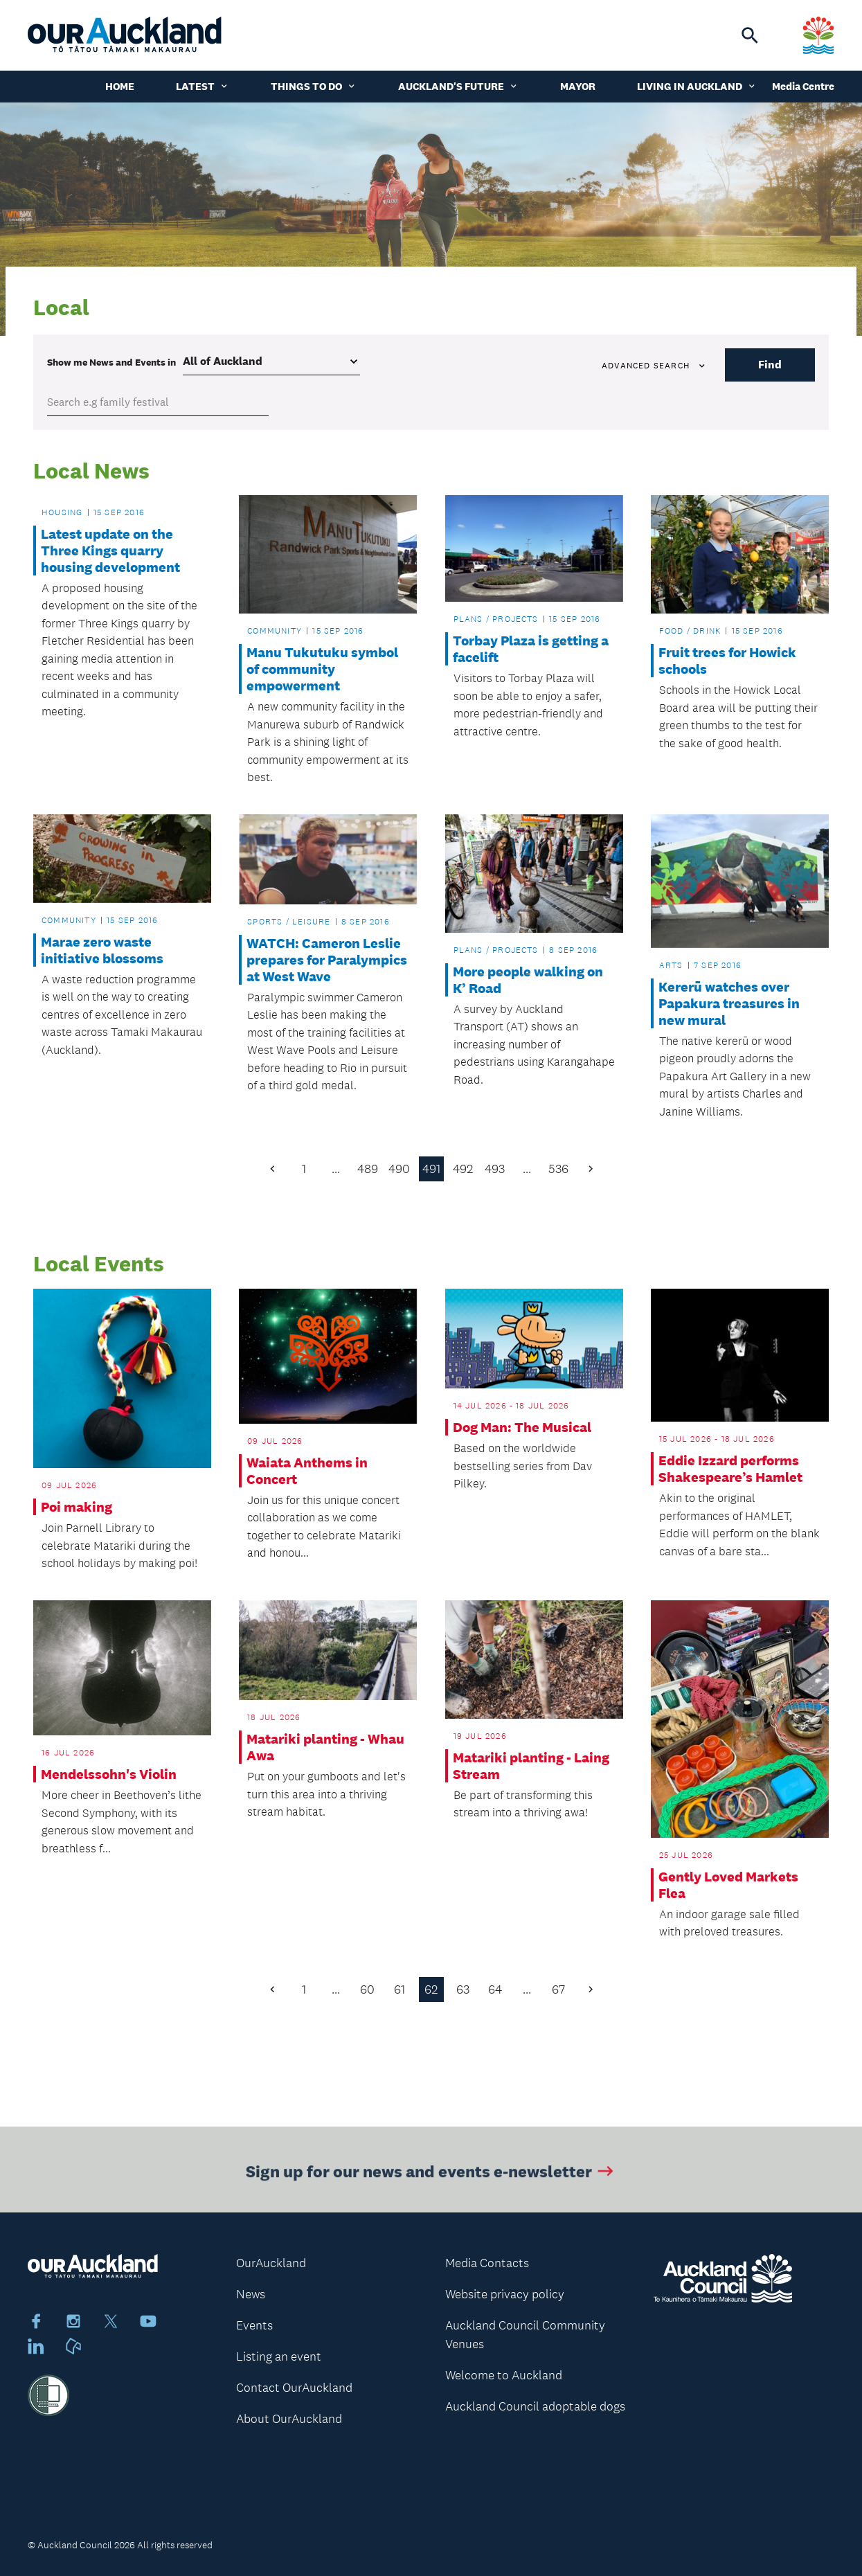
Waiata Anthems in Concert (307, 1470)
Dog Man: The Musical (522, 1427)
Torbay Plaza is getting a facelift (531, 648)
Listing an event (278, 2356)
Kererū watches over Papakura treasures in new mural (729, 1003)
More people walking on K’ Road (528, 979)
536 (558, 1169)
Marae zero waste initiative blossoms (102, 950)
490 (399, 1169)
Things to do (314, 86)
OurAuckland (271, 2263)
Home (119, 86)
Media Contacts (487, 2263)
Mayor (577, 86)
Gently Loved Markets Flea (728, 1885)
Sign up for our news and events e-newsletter (431, 2179)
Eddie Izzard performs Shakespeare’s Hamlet (730, 1468)
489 (367, 1169)
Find (770, 364)
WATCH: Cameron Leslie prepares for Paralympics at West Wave (326, 960)
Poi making (76, 1507)
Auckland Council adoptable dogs (535, 2406)
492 (463, 1169)
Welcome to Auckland (503, 2375)
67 (558, 1989)
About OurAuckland (289, 2418)
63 (462, 1989)
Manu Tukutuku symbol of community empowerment (322, 669)
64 (495, 1989)
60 (367, 1989)
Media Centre (803, 86)
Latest (202, 86)
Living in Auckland (697, 86)
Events (254, 2325)
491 (431, 1169)
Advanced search (654, 365)
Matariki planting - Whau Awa (325, 1747)
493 (495, 1169)
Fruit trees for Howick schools (727, 660)
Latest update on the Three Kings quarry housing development (110, 550)
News (250, 2294)
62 (431, 1989)
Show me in (111, 362)
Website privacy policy (504, 2294)
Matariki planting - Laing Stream (531, 1765)
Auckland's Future (458, 86)
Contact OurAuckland (294, 2387)
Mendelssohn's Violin (109, 1774)
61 (399, 1989)
